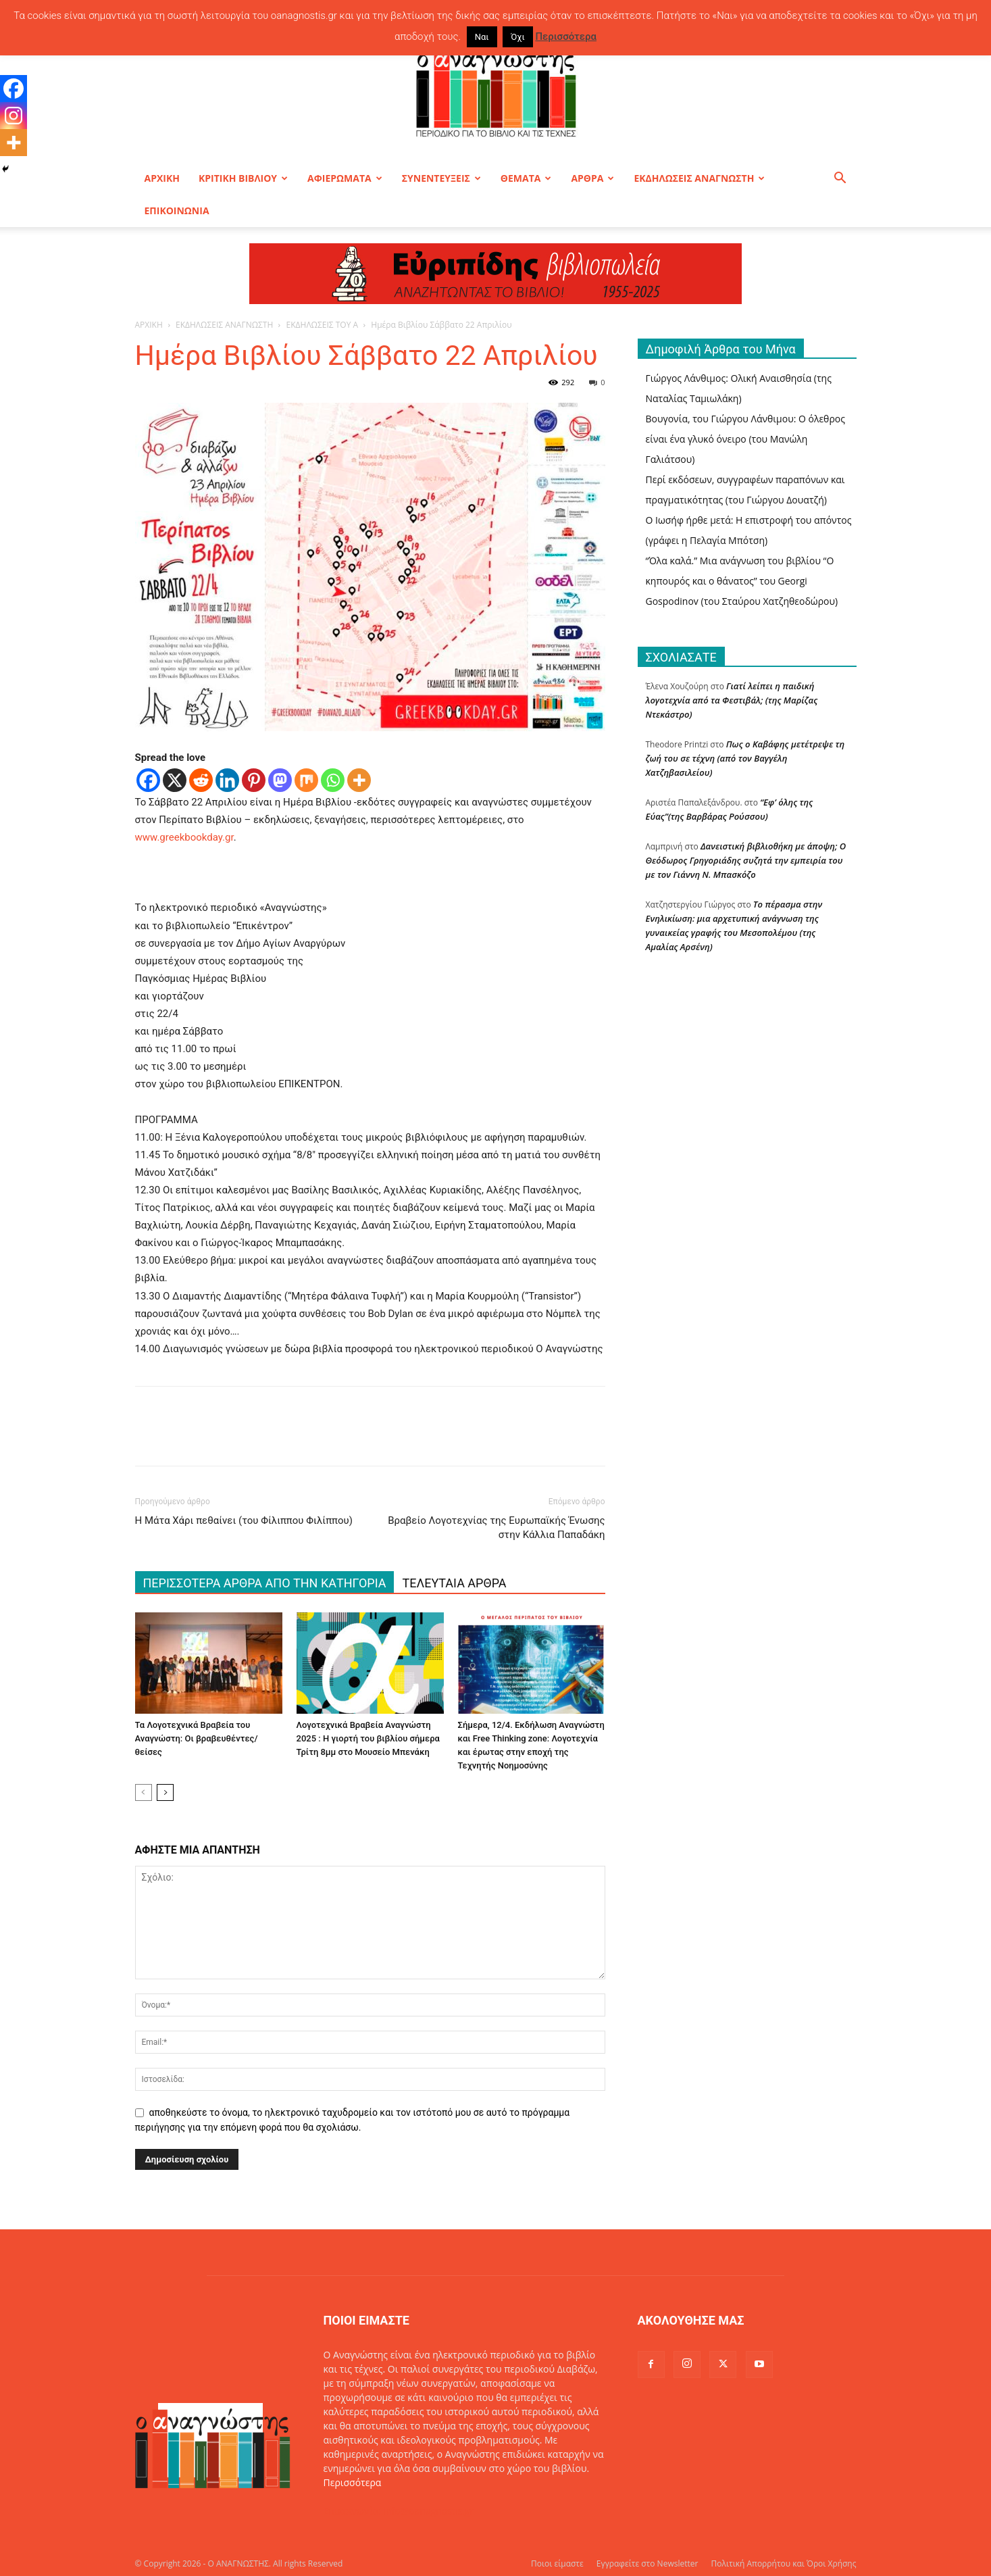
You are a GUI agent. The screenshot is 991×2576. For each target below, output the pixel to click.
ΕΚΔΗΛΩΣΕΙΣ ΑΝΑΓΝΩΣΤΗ (699, 178)
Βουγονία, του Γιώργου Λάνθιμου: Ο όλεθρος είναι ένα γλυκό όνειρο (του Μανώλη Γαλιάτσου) (745, 439)
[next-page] (165, 1792)
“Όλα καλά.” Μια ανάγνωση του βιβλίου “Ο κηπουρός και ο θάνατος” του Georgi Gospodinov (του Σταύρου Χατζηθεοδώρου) (742, 581)
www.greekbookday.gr (184, 837)
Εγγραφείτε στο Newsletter (647, 2563)
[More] (359, 780)
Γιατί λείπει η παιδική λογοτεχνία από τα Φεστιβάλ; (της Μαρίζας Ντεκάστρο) (732, 700)
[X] (174, 780)
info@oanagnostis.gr (428, 2510)
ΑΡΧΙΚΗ (162, 178)
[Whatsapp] (333, 780)
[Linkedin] (227, 780)
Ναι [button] (482, 37)
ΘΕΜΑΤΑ (526, 178)
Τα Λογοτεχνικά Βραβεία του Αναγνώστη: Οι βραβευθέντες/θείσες (196, 1738)
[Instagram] (13, 115)
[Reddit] (201, 780)
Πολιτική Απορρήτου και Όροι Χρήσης (784, 2563)
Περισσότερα (353, 2482)
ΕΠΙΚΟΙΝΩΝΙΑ (177, 210)
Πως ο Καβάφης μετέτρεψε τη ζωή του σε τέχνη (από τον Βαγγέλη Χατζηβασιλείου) (745, 758)
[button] (840, 179)
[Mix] (306, 780)
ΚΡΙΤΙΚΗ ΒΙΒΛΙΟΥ (243, 178)
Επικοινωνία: (354, 2510)
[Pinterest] (253, 780)
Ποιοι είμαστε (557, 2563)
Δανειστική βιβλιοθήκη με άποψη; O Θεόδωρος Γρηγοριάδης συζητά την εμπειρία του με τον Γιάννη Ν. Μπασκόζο (746, 860)
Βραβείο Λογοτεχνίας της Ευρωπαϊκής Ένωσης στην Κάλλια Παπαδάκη (496, 1527)
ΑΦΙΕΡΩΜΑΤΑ (344, 178)
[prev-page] (143, 1792)
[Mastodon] (280, 780)
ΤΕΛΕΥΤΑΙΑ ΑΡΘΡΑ (454, 1583)
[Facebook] (148, 780)
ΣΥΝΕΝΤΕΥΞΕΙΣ (441, 178)
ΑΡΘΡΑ (592, 178)
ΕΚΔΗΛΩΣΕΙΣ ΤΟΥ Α (322, 324)
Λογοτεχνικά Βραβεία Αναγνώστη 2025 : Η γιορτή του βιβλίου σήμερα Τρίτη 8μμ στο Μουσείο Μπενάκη (368, 1738)
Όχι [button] (518, 37)
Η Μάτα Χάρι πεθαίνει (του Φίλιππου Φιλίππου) (244, 1520)
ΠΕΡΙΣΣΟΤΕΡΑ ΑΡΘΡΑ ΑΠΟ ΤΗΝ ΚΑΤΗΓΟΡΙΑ (264, 1583)
